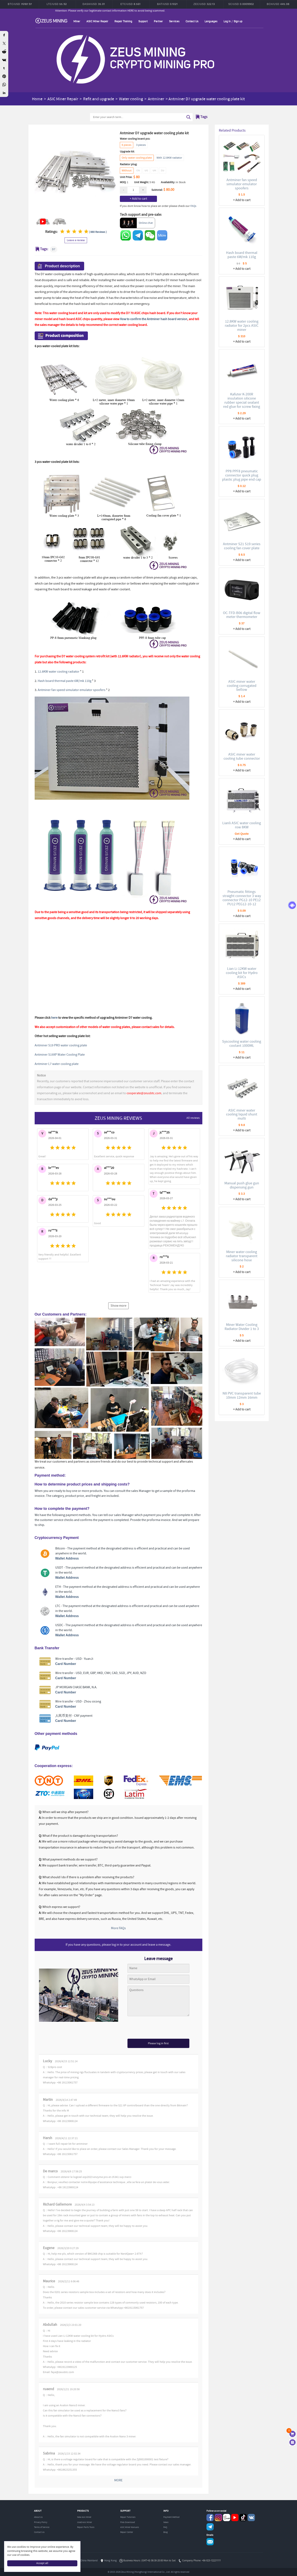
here (54, 1018)
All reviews (193, 1118)
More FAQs (118, 1928)
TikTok (243, 2517)
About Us (38, 2517)
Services (174, 21)
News (166, 2522)
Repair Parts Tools (85, 2527)
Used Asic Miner (84, 2522)
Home (37, 99)
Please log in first (158, 2043)
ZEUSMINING (51, 21)
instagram (218, 2517)
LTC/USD (57, 4)
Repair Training (123, 21)
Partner (158, 21)
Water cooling (131, 99)
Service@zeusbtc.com (210, 2541)
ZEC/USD (204, 4)
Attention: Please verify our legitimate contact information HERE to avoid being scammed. (127, 11)
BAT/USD (167, 4)
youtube (234, 2517)
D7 (53, 249)
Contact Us (192, 21)
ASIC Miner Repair (97, 21)
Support (143, 21)
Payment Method (171, 2517)
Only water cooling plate (137, 158)
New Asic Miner (84, 2517)
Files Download (127, 2522)
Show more (118, 1306)
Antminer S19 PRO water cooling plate (61, 1045)
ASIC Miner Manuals (129, 2527)
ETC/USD (130, 4)
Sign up (238, 21)
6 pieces (126, 145)
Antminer (156, 99)
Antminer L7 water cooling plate (57, 1064)
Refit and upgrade (98, 99)
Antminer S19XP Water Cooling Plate (60, 1055)
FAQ (165, 2527)
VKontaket (251, 2517)
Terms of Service (41, 2527)
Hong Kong (110, 2560)
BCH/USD (278, 4)
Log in (227, 21)
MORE (118, 2480)
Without (127, 170)
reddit (226, 2517)
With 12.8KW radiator (169, 158)
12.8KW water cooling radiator (58, 672)
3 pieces (141, 145)
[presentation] (158, 2028)
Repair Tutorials (128, 2517)
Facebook (210, 2517)
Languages (211, 21)
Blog (165, 2532)
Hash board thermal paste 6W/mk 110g (64, 681)
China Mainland (89, 2560)
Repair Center (126, 2532)
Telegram (210, 2526)
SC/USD (241, 4)
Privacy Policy (40, 2522)
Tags (203, 116)
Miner (76, 21)
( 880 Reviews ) (98, 232)
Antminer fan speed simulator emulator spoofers (71, 690)
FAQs (193, 206)
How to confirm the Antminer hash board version (153, 319)
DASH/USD (93, 4)
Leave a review (76, 240)
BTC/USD (20, 4)
